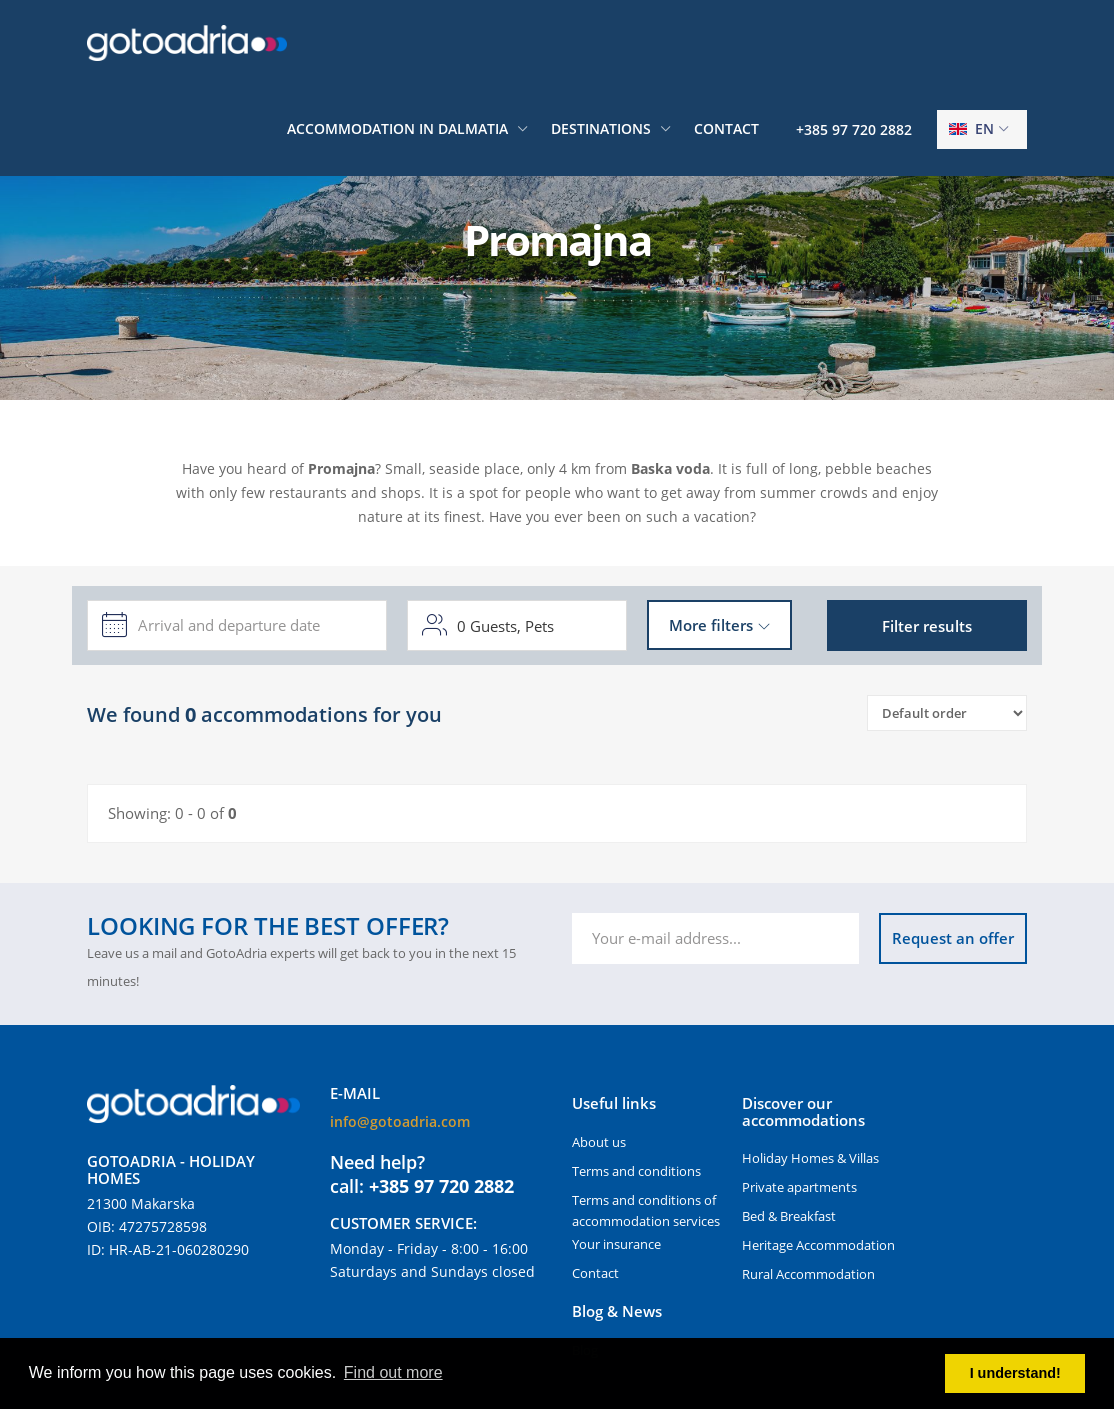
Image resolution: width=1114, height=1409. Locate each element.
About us (599, 1142)
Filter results (927, 626)
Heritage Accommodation (818, 1245)
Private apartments (799, 1187)
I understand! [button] (1015, 1373)
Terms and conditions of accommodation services (646, 1210)
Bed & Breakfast (789, 1216)
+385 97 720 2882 (854, 129)
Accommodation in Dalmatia (397, 128)
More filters (711, 625)
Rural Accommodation (808, 1274)
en (971, 128)
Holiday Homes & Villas (810, 1158)
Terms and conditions (636, 1171)
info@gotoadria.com (400, 1121)
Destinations (601, 128)
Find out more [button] (393, 1372)
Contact (726, 128)
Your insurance (616, 1244)
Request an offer (953, 938)
